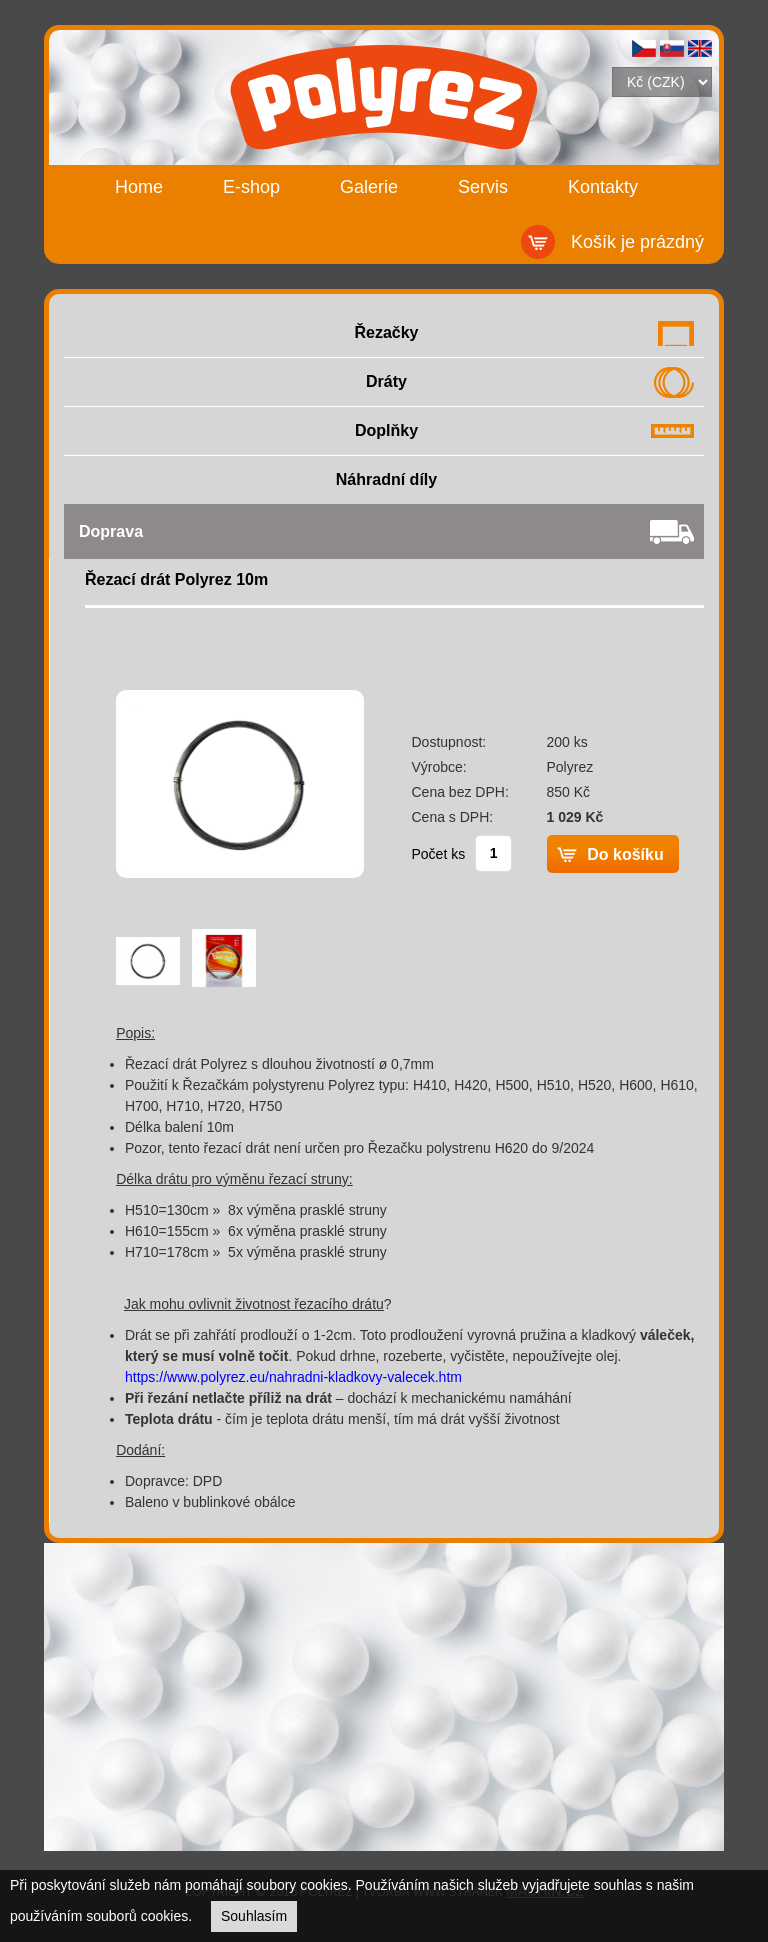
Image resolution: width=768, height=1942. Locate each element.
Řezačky (386, 332)
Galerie (369, 187)
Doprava (111, 531)
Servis (483, 187)
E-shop (251, 187)
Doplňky (386, 430)
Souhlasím (254, 1916)
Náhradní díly (386, 479)
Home (139, 187)
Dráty (386, 381)
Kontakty (603, 187)
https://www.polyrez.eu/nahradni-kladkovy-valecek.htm (293, 1377)
